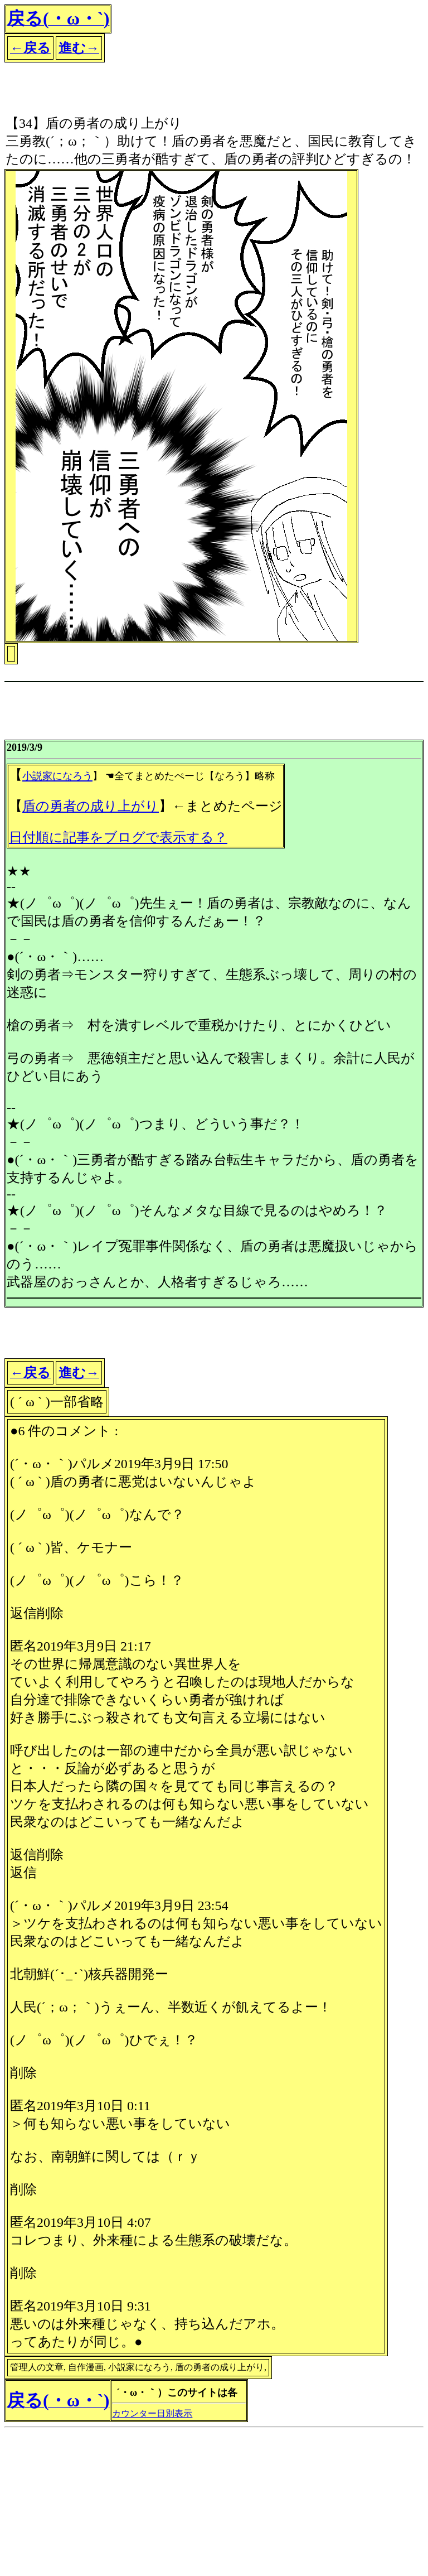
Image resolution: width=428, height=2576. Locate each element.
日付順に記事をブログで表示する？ (118, 837)
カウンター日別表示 (152, 2413)
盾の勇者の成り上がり (90, 806)
